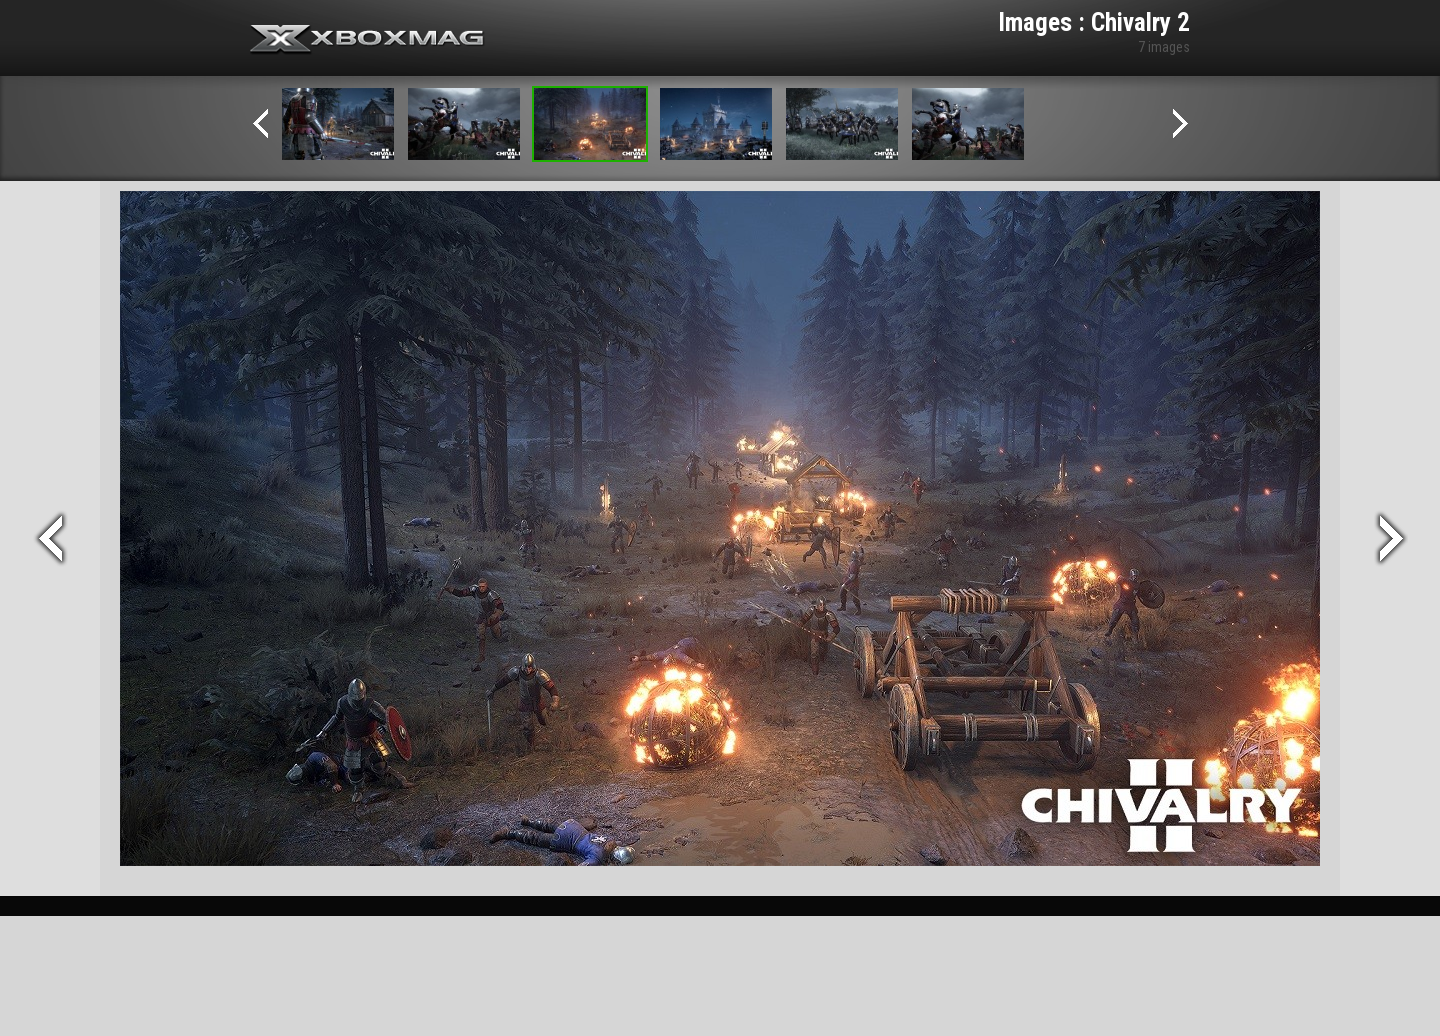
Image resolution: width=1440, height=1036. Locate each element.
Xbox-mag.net (367, 40)
